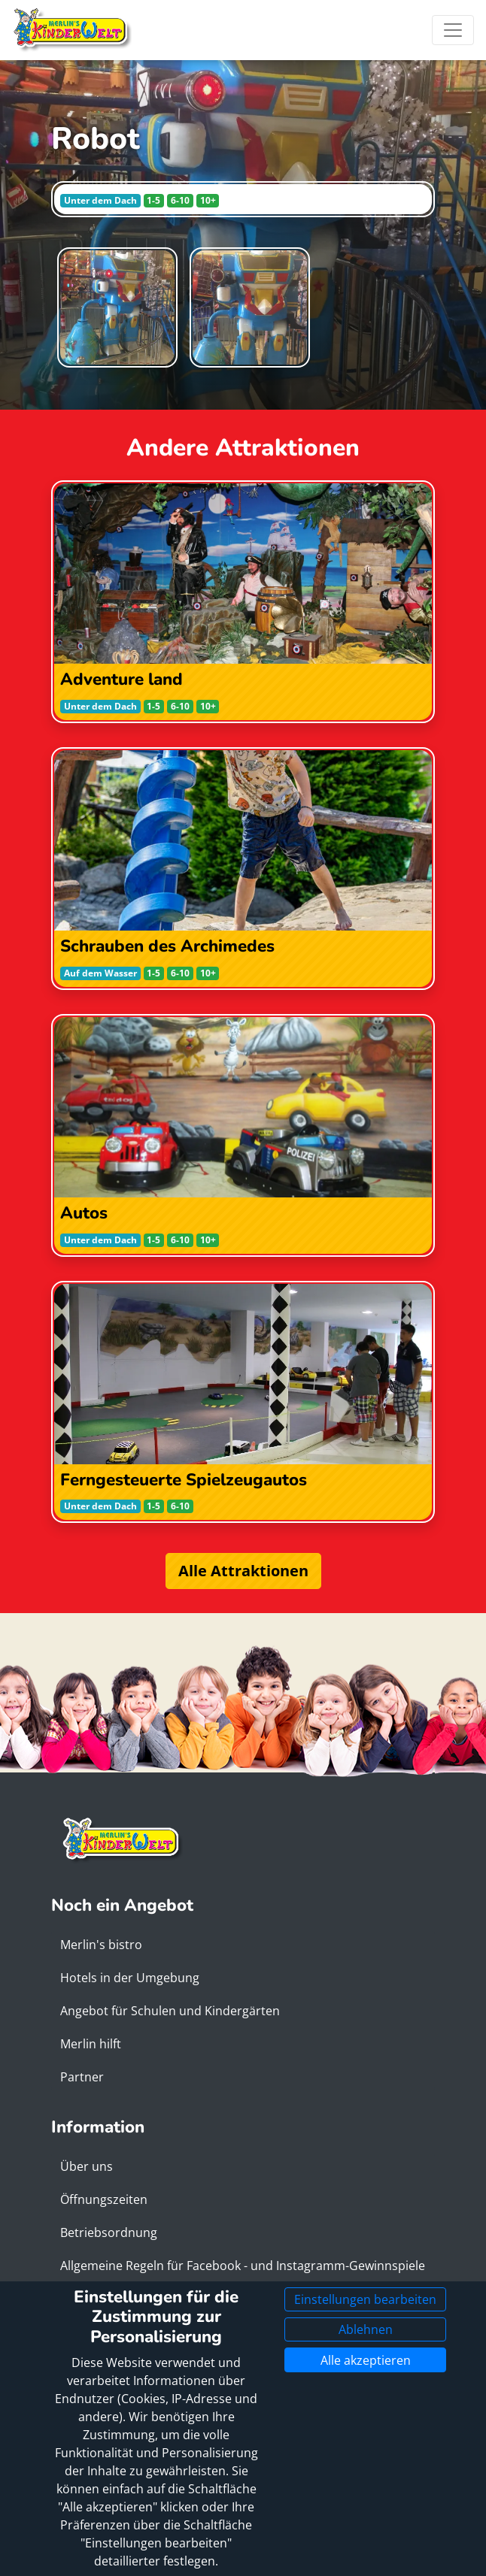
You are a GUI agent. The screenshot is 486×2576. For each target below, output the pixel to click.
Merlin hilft (90, 2044)
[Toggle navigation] (453, 30)
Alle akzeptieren (365, 2360)
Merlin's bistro (101, 1944)
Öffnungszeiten (103, 2199)
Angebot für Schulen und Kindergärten (170, 2010)
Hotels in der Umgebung (129, 1977)
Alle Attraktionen (243, 1570)
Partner (82, 2077)
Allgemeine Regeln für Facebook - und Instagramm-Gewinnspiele (242, 2265)
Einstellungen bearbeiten (365, 2299)
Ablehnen (366, 2329)
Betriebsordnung (108, 2232)
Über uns (86, 2166)
